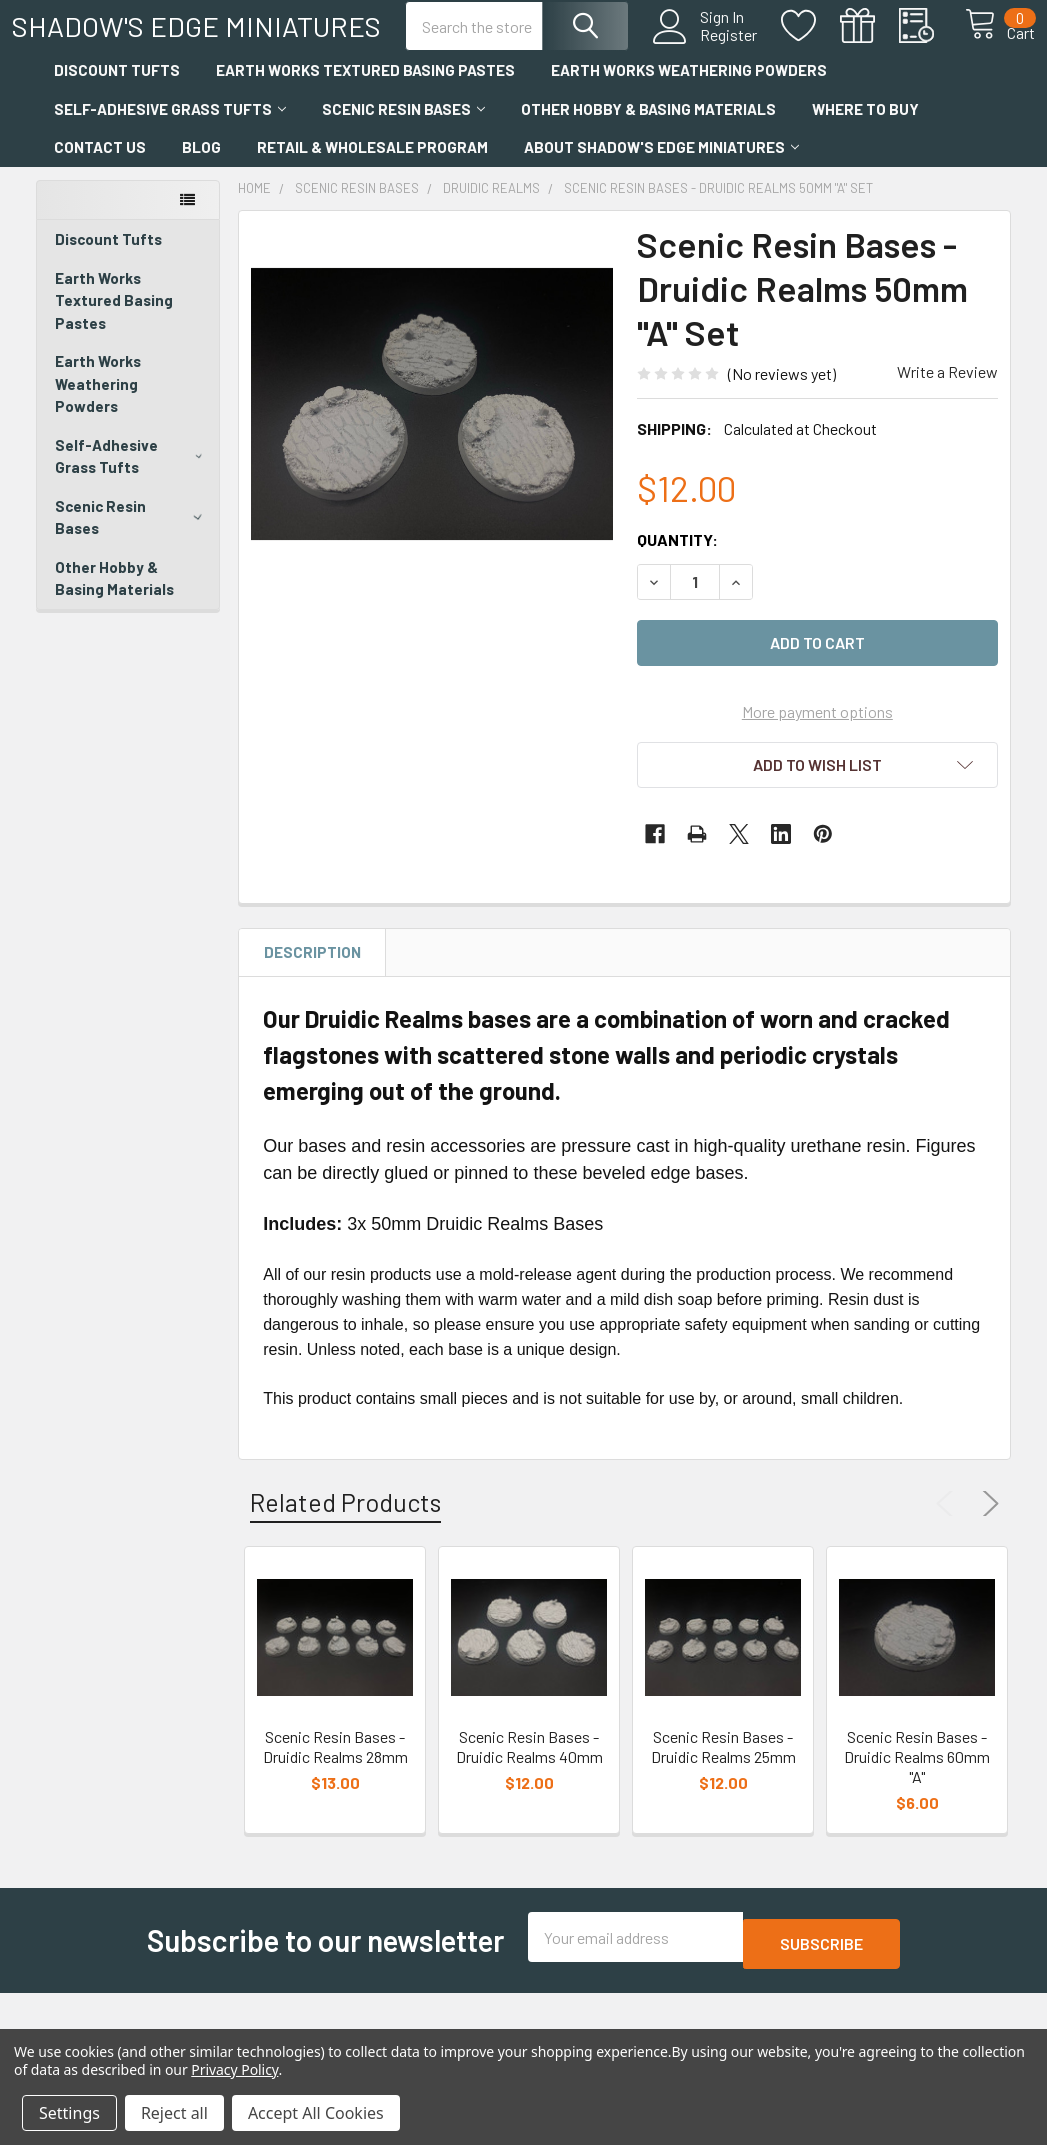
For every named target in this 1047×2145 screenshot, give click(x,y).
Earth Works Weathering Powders (689, 122)
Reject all (174, 2113)
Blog (201, 199)
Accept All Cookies (316, 2113)
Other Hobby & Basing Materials (648, 161)
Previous (949, 1556)
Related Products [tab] (345, 1554)
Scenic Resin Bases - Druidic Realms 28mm (335, 1798)
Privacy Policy (234, 2069)
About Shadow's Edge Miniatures (661, 199)
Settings (69, 2113)
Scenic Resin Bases (403, 161)
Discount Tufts (117, 122)
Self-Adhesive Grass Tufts (170, 161)
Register (706, 64)
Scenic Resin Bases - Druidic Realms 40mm (529, 1798)
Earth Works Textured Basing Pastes (365, 122)
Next (987, 1556)
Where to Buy (865, 161)
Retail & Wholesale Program (372, 199)
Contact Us (100, 199)
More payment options (817, 763)
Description (312, 1004)
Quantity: (677, 591)
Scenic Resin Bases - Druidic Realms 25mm (723, 1798)
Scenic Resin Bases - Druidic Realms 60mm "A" (917, 1808)
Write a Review (947, 423)
